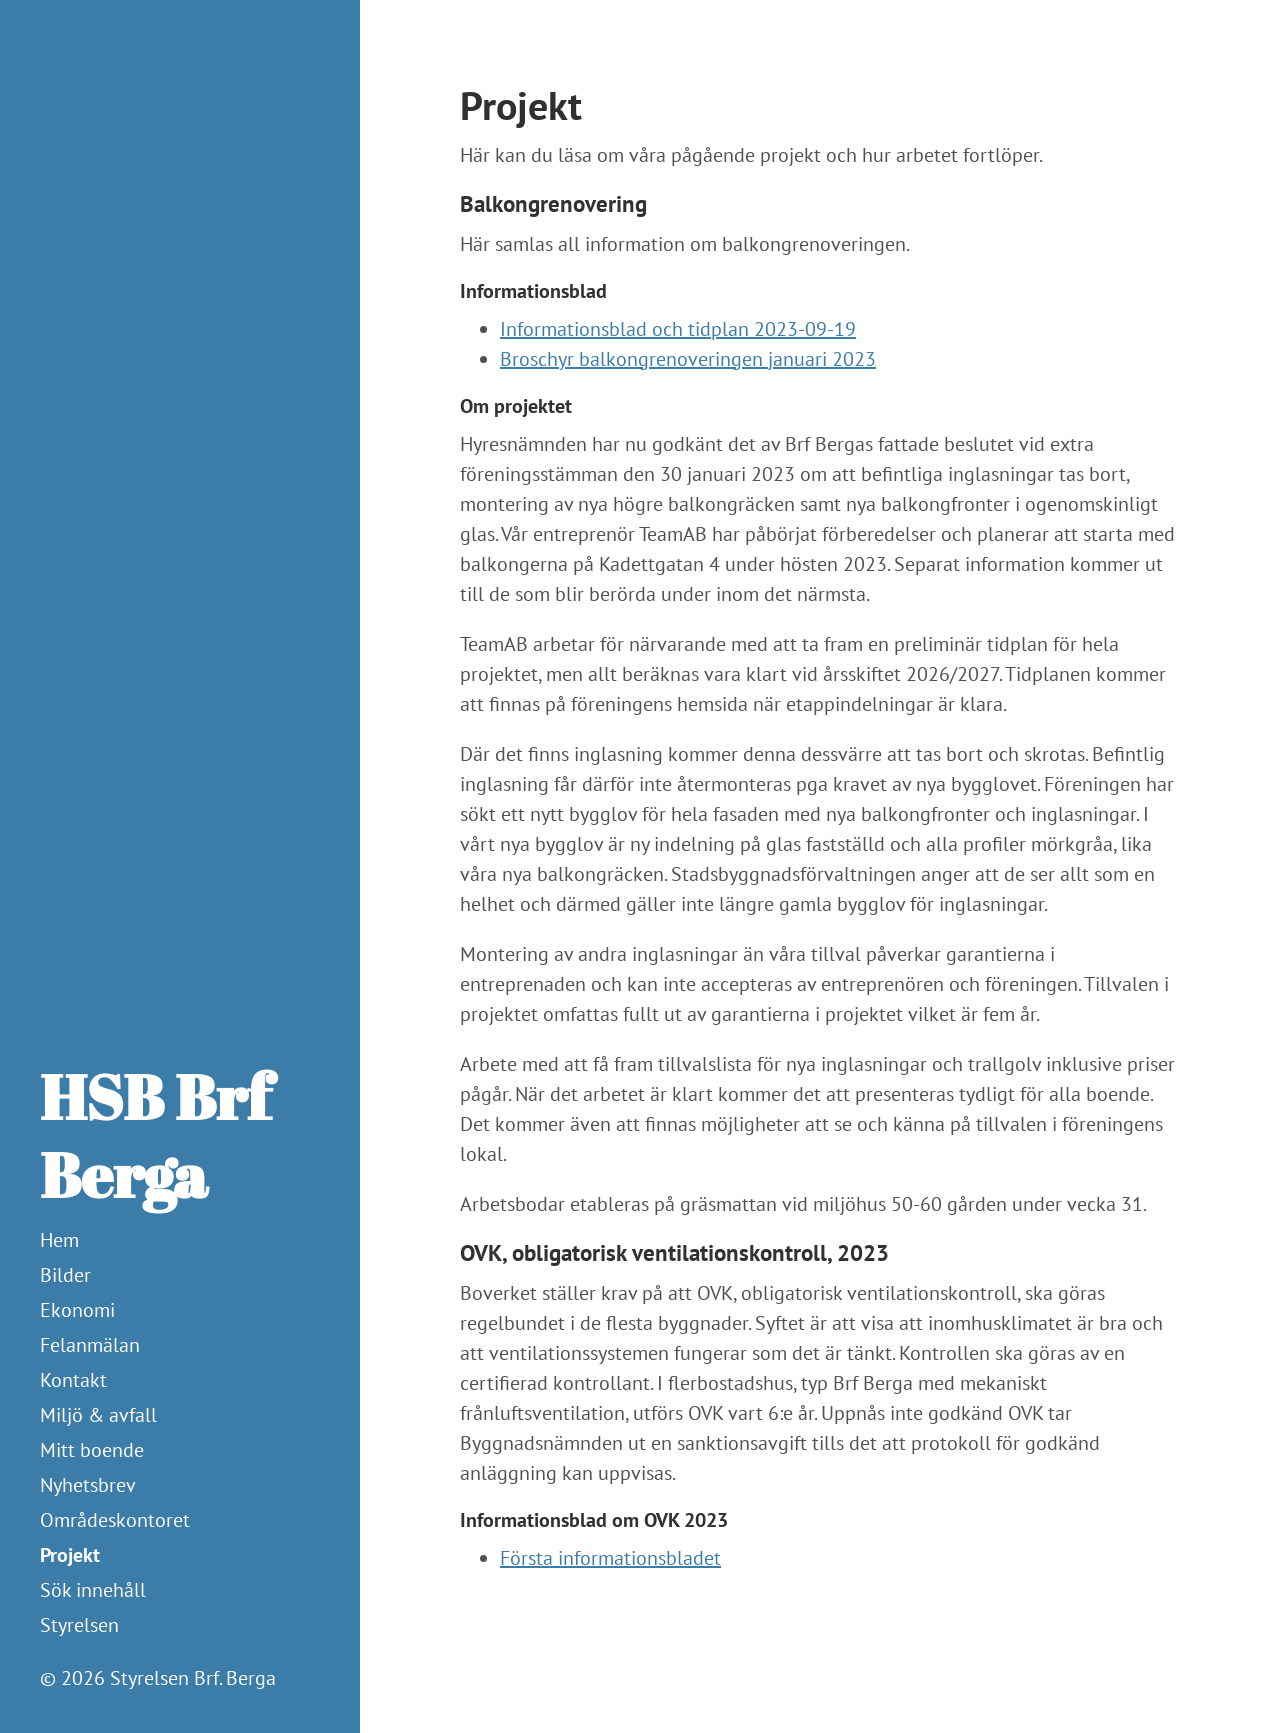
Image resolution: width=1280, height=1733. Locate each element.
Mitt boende (92, 1450)
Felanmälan (90, 1345)
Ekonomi (77, 1310)
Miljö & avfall (98, 1415)
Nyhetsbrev (88, 1485)
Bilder (65, 1275)
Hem (59, 1240)
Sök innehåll (93, 1590)
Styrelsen (79, 1625)
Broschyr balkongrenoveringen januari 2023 (688, 359)
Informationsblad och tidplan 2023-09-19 (678, 329)
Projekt (70, 1555)
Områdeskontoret (115, 1520)
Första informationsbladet (610, 1558)
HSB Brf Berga (155, 1135)
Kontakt (73, 1380)
